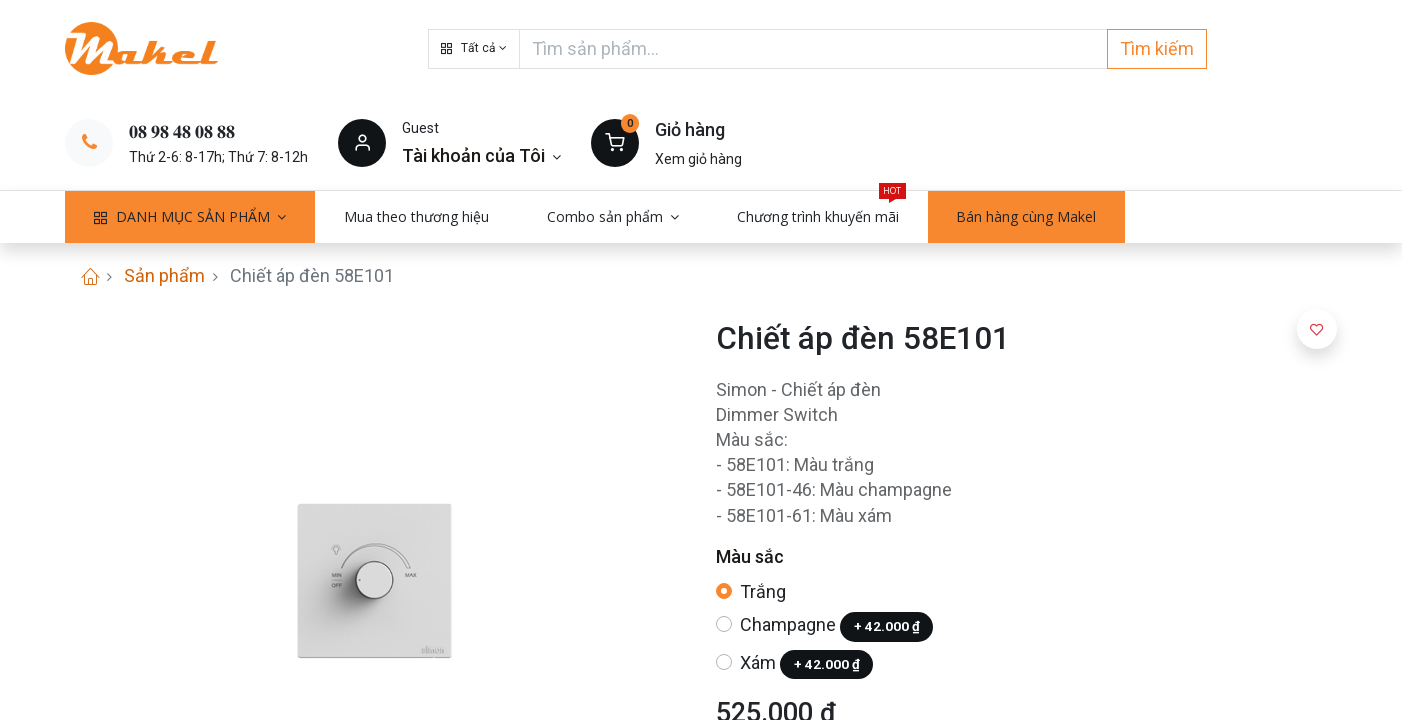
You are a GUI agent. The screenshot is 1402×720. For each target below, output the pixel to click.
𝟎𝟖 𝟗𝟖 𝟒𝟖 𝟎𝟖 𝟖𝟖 (182, 131)
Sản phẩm (164, 275)
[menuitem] (416, 217)
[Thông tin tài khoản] (481, 155)
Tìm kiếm (1157, 48)
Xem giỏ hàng (698, 159)
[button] (474, 49)
